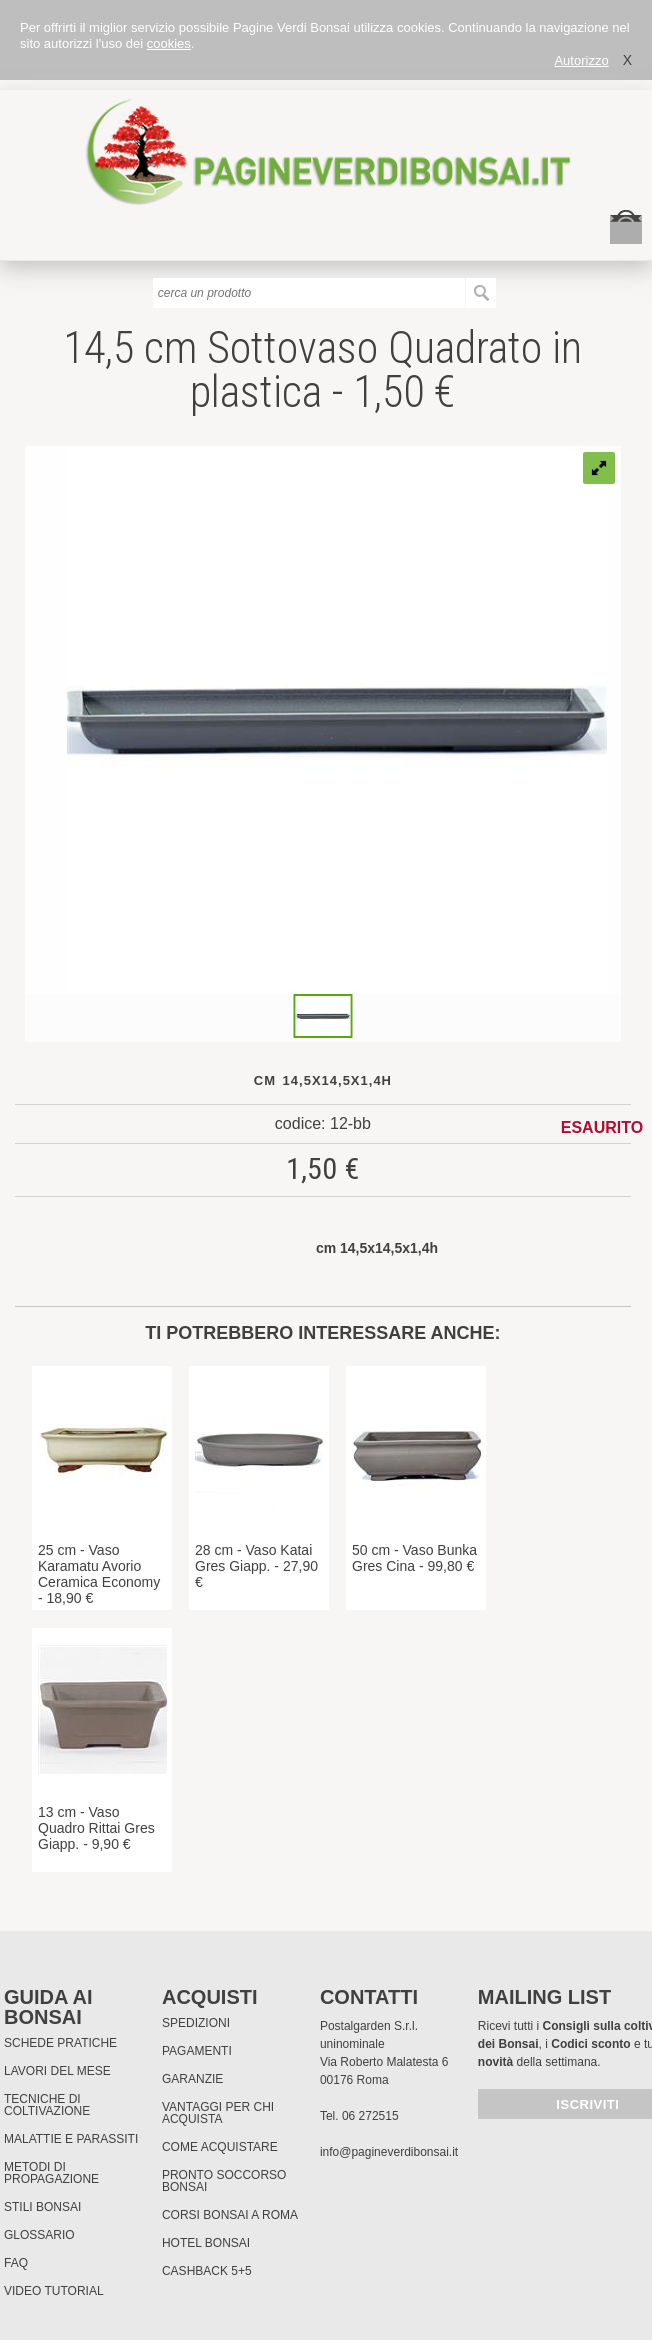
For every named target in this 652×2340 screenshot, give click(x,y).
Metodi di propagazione (51, 2173)
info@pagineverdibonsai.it (389, 2152)
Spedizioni (196, 2023)
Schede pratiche (60, 2043)
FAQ (16, 2263)
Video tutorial (54, 2291)
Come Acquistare (220, 2147)
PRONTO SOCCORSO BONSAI (224, 2181)
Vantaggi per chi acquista (218, 2113)
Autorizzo (581, 60)
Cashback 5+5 (207, 2271)
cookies (169, 43)
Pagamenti (197, 2051)
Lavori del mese (57, 2071)
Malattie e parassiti (71, 2139)
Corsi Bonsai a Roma (230, 2215)
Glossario (39, 2235)
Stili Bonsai (42, 2207)
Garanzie (192, 2079)
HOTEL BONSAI (206, 2243)
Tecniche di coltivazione (47, 2105)
